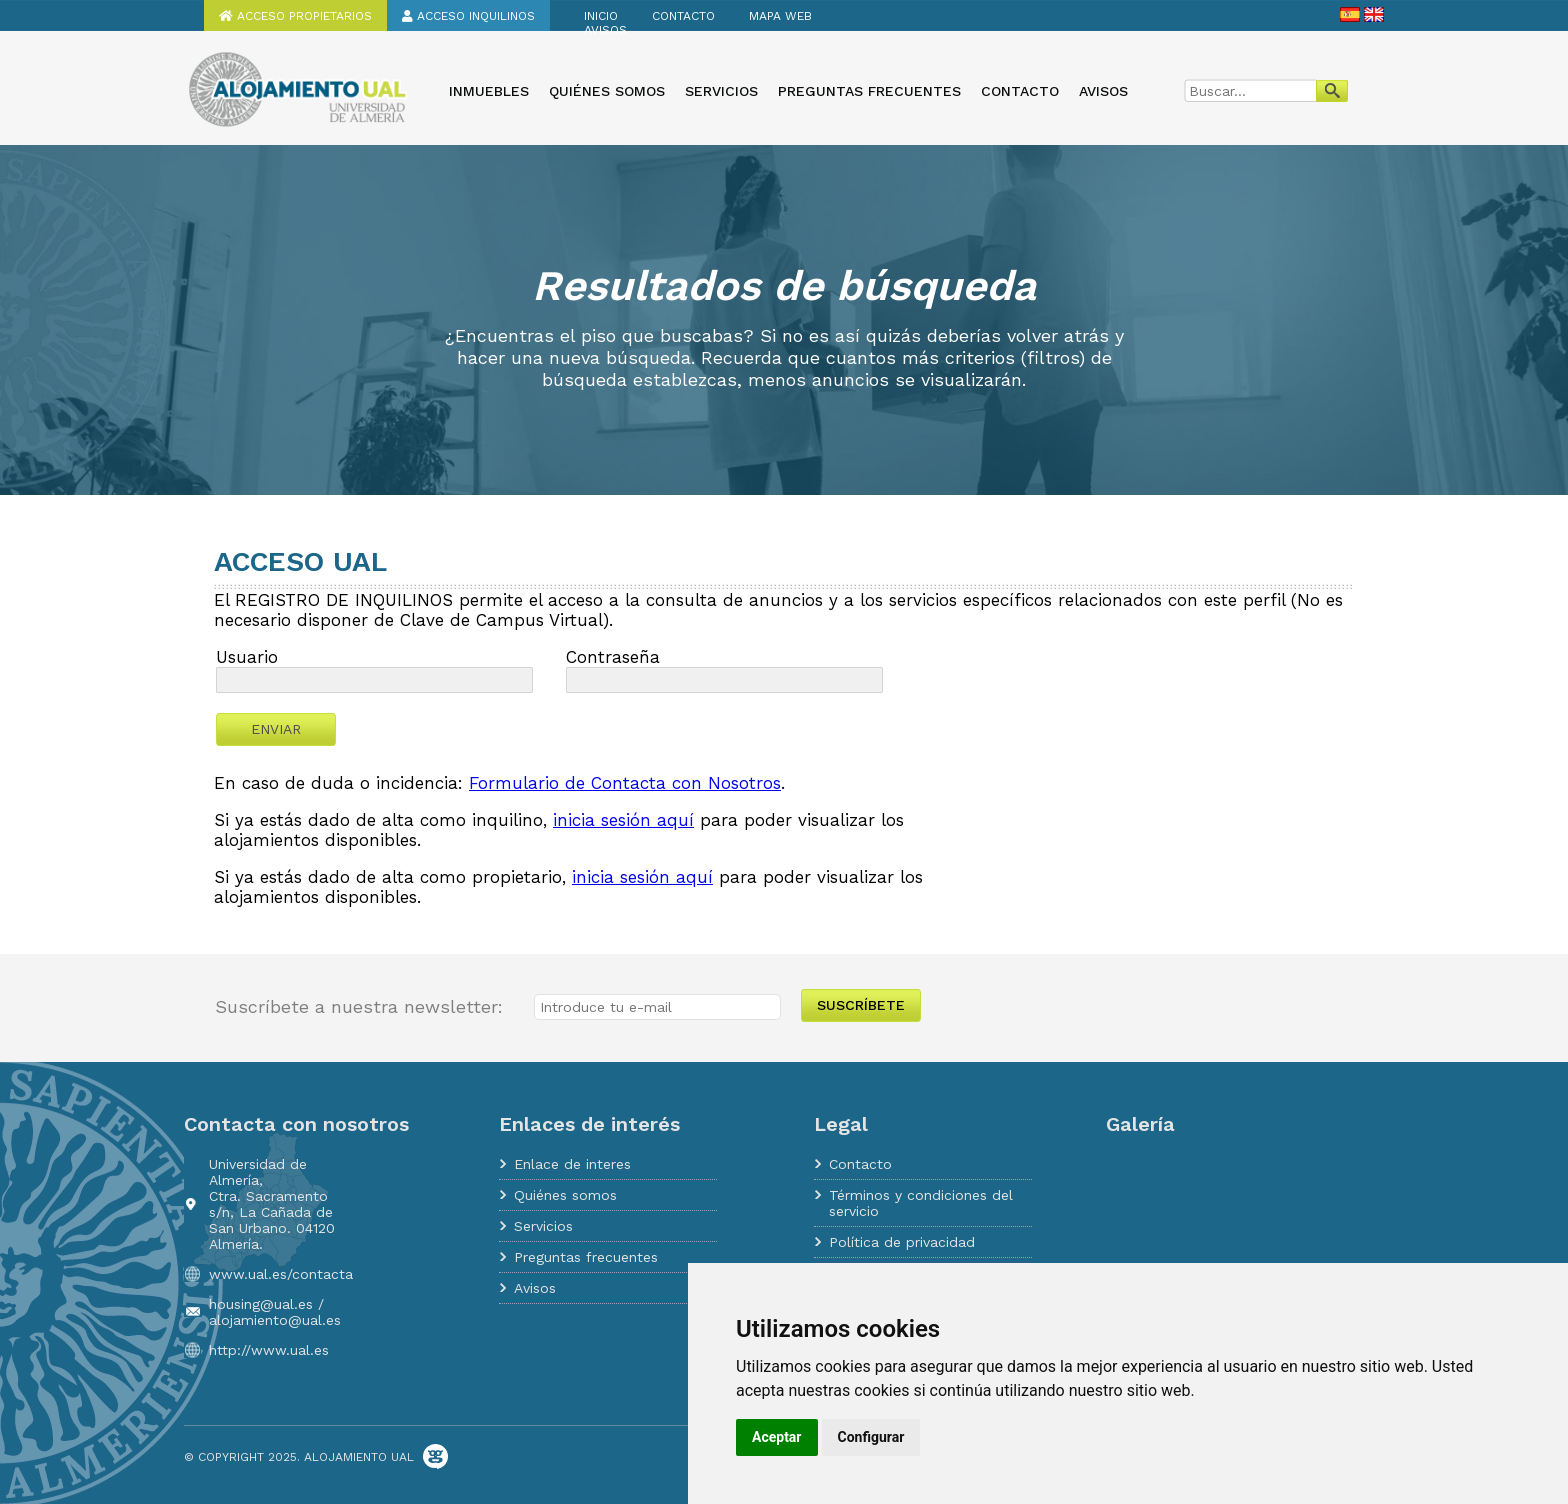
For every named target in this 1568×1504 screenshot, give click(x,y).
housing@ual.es (261, 1304)
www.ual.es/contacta (281, 1274)
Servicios (721, 91)
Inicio (601, 16)
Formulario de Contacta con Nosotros (625, 783)
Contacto (683, 16)
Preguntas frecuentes (869, 91)
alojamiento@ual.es (275, 1320)
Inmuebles (489, 91)
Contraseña (613, 657)
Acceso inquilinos (468, 16)
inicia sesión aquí (623, 820)
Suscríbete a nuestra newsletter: (359, 1006)
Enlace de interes (572, 1164)
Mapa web (780, 16)
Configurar (871, 1437)
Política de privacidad (902, 1242)
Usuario (247, 657)
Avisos (605, 30)
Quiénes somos (607, 91)
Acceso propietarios (295, 16)
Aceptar (777, 1437)
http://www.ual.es (269, 1350)
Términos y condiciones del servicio (921, 1203)
